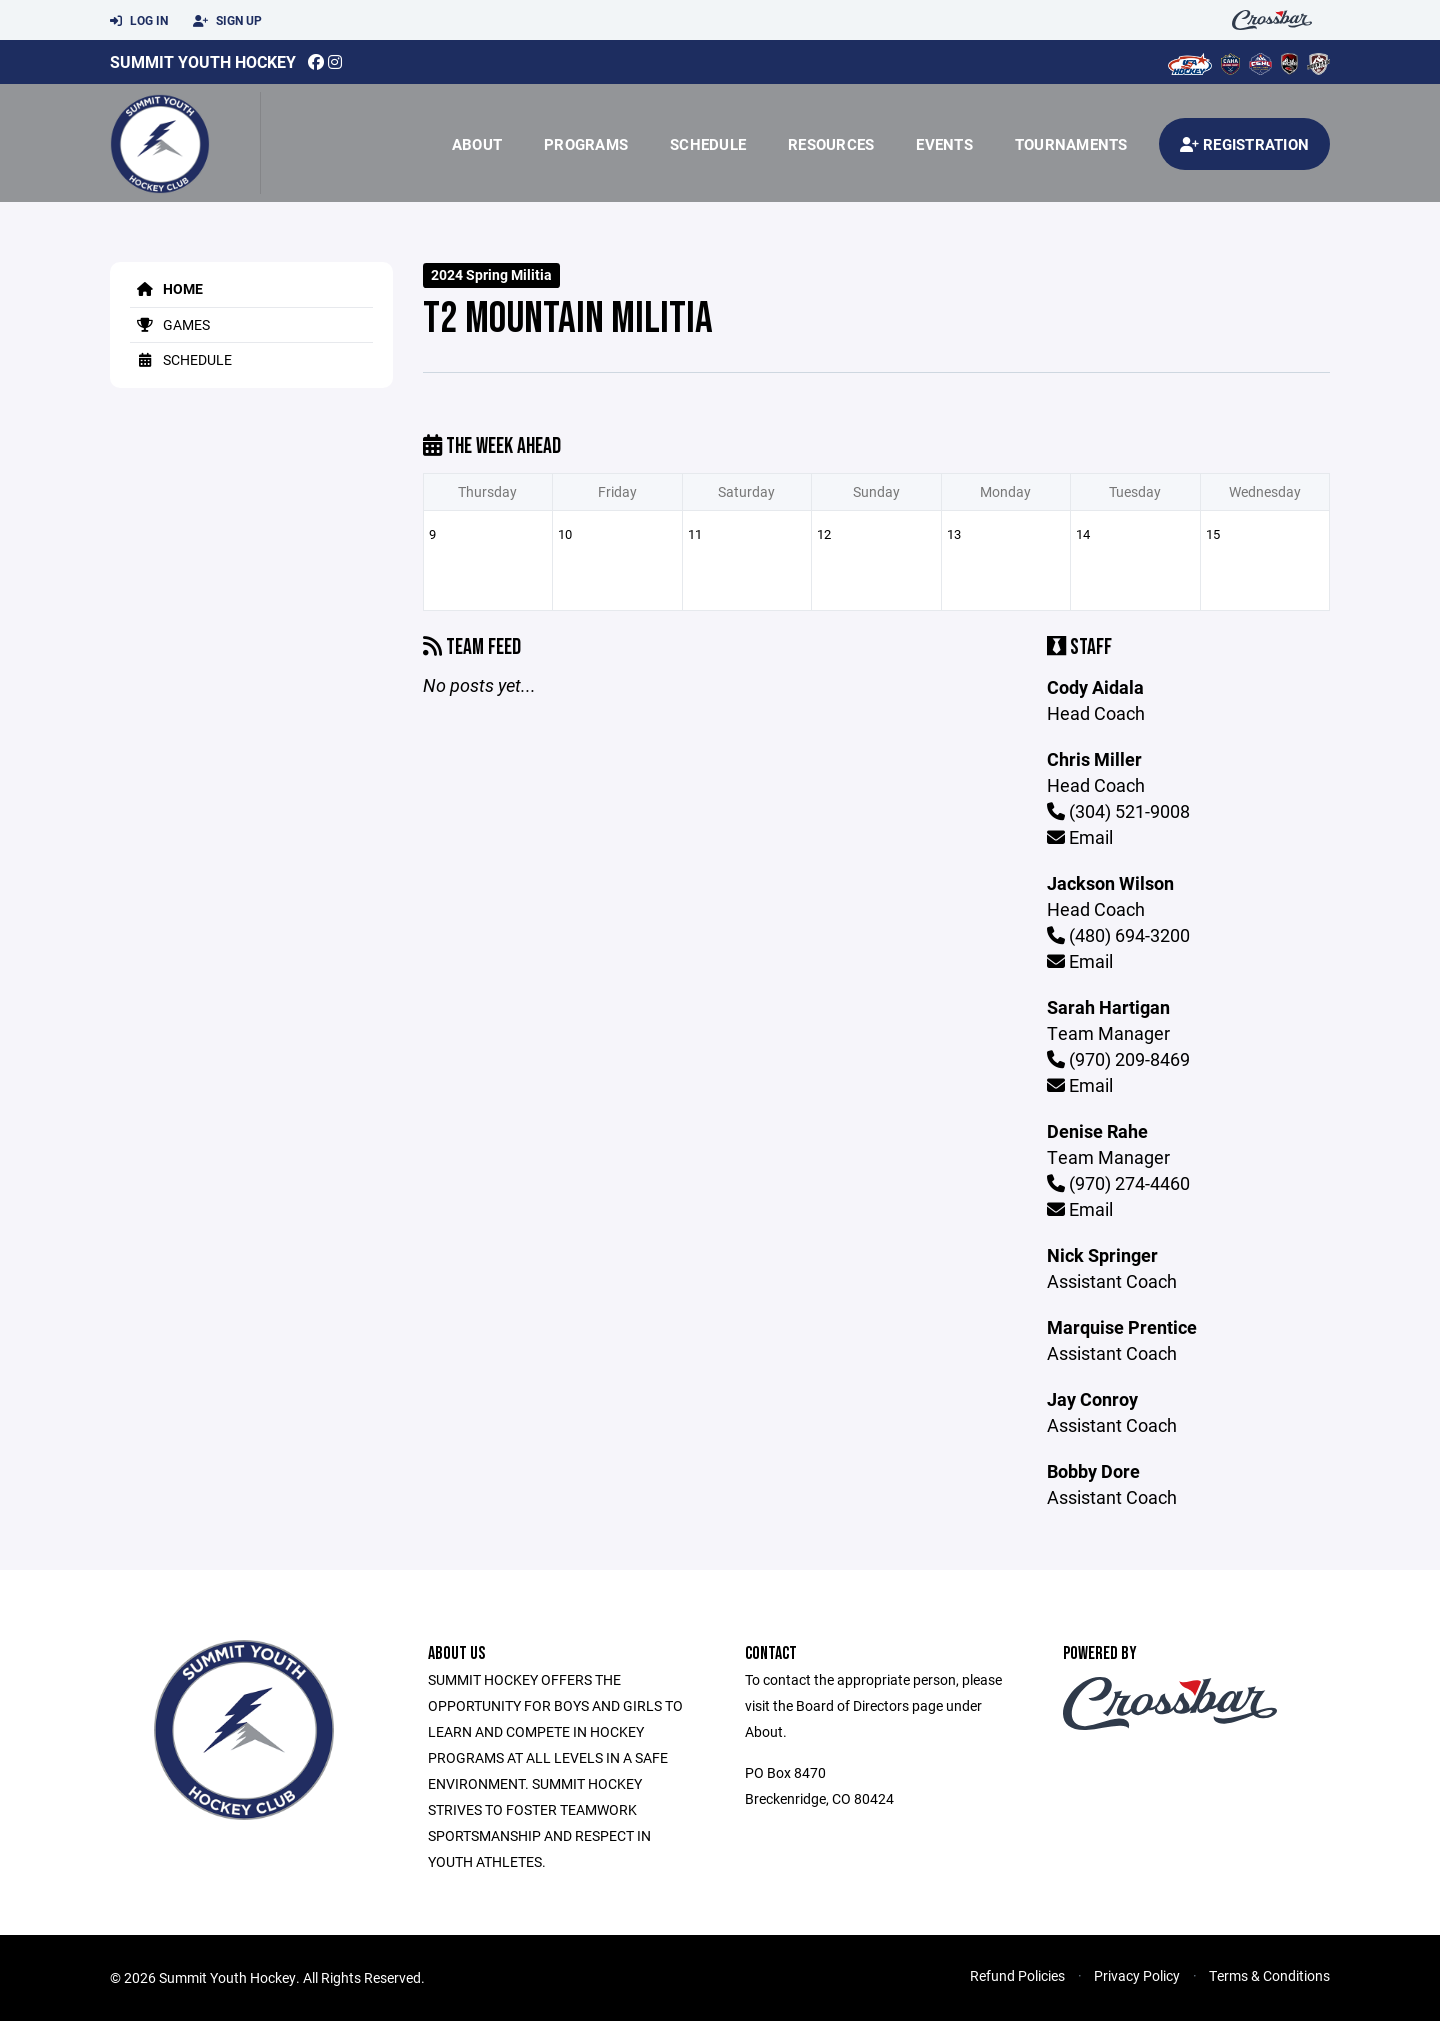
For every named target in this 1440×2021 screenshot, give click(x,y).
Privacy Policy (1137, 1975)
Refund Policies (1017, 1975)
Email (1080, 837)
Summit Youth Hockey (203, 61)
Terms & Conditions (1269, 1975)
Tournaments (1071, 144)
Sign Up (227, 21)
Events (944, 144)
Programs (586, 144)
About (477, 144)
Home (166, 288)
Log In (139, 21)
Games (170, 324)
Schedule (708, 144)
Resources (831, 144)
